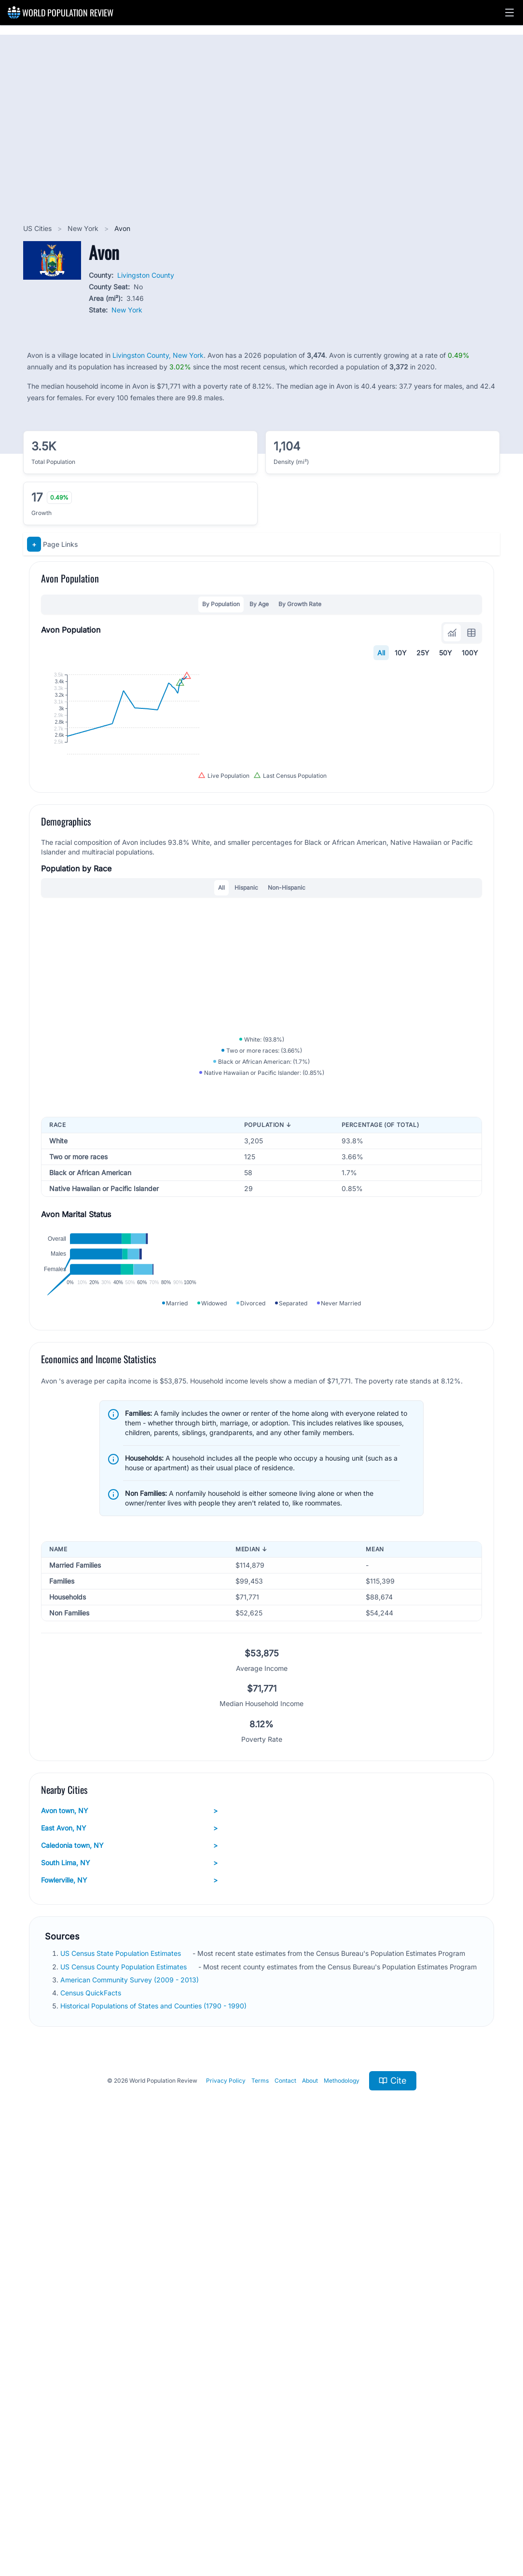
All (381, 653)
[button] (509, 12)
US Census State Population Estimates (121, 2377)
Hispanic (246, 1085)
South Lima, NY (129, 2286)
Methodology (341, 2504)
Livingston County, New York (158, 355)
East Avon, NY (129, 2252)
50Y (445, 653)
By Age (259, 604)
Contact (285, 2504)
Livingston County (145, 275)
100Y (470, 653)
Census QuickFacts (91, 2417)
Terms (260, 2504)
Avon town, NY (129, 2234)
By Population (221, 604)
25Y (422, 653)
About (310, 2504)
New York (84, 228)
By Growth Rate (299, 604)
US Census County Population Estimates (124, 2390)
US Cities (38, 228)
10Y (401, 653)
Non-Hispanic (286, 1085)
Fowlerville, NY (129, 2304)
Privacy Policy (226, 2504)
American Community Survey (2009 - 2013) (130, 2403)
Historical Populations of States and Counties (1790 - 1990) (154, 2430)
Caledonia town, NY (129, 2269)
